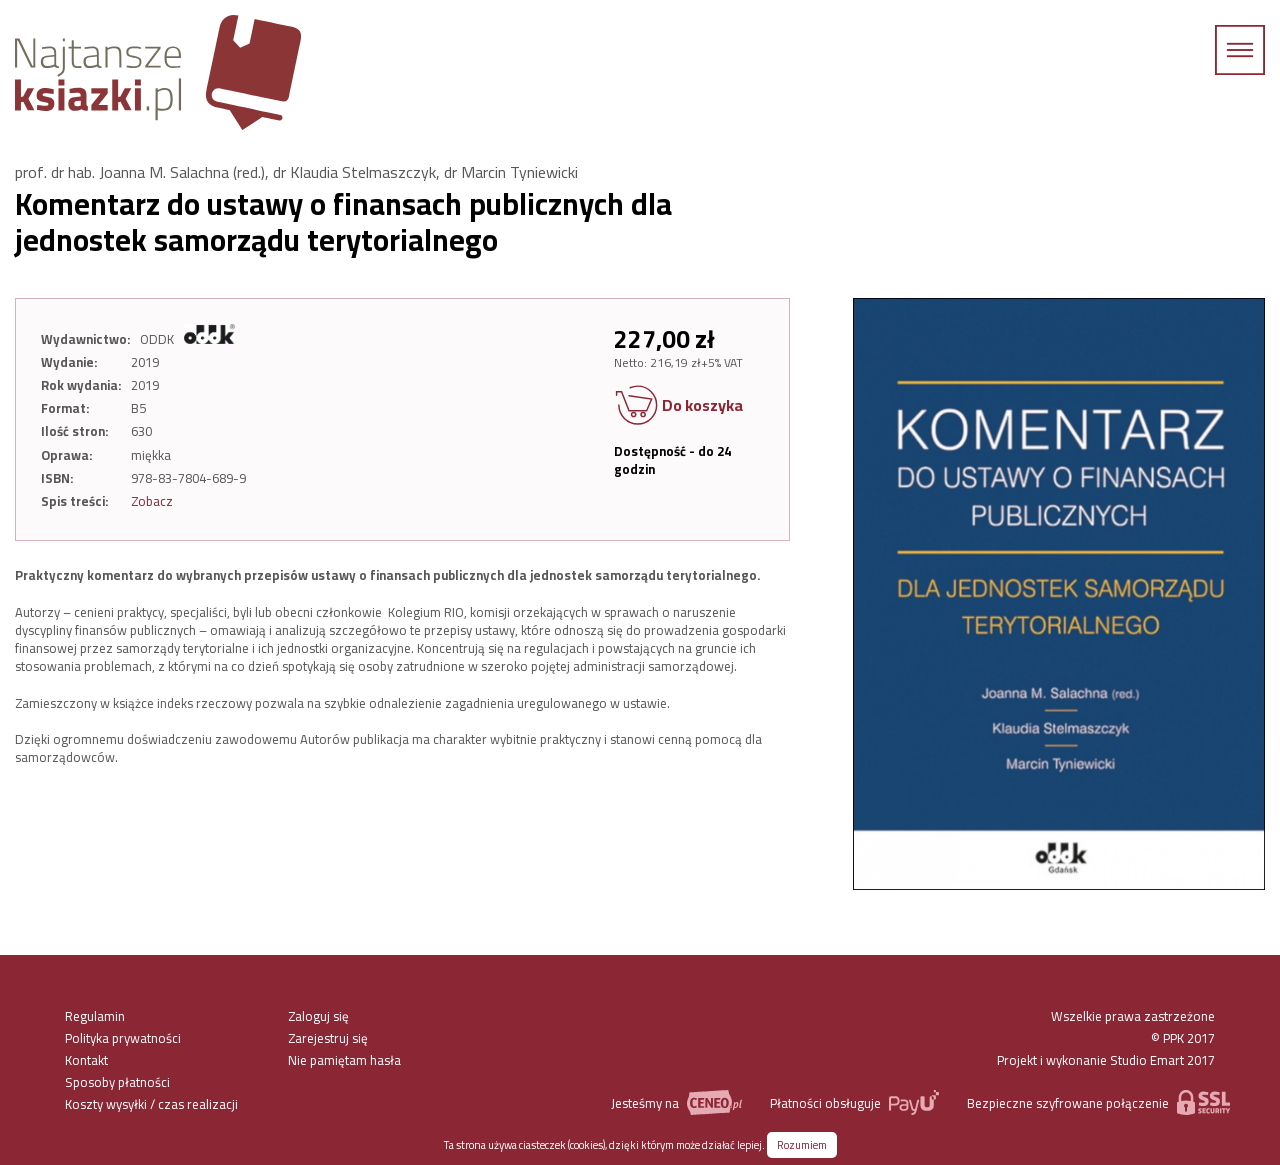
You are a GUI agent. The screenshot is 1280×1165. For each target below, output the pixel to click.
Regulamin (95, 1016)
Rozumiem (802, 1145)
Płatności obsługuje (854, 1102)
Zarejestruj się (328, 1038)
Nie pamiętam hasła (344, 1060)
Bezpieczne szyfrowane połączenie (1098, 1102)
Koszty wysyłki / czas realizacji (151, 1104)
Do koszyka (678, 407)
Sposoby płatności (117, 1082)
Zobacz (152, 501)
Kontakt (86, 1060)
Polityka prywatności (123, 1038)
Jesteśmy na (676, 1102)
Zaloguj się (318, 1016)
